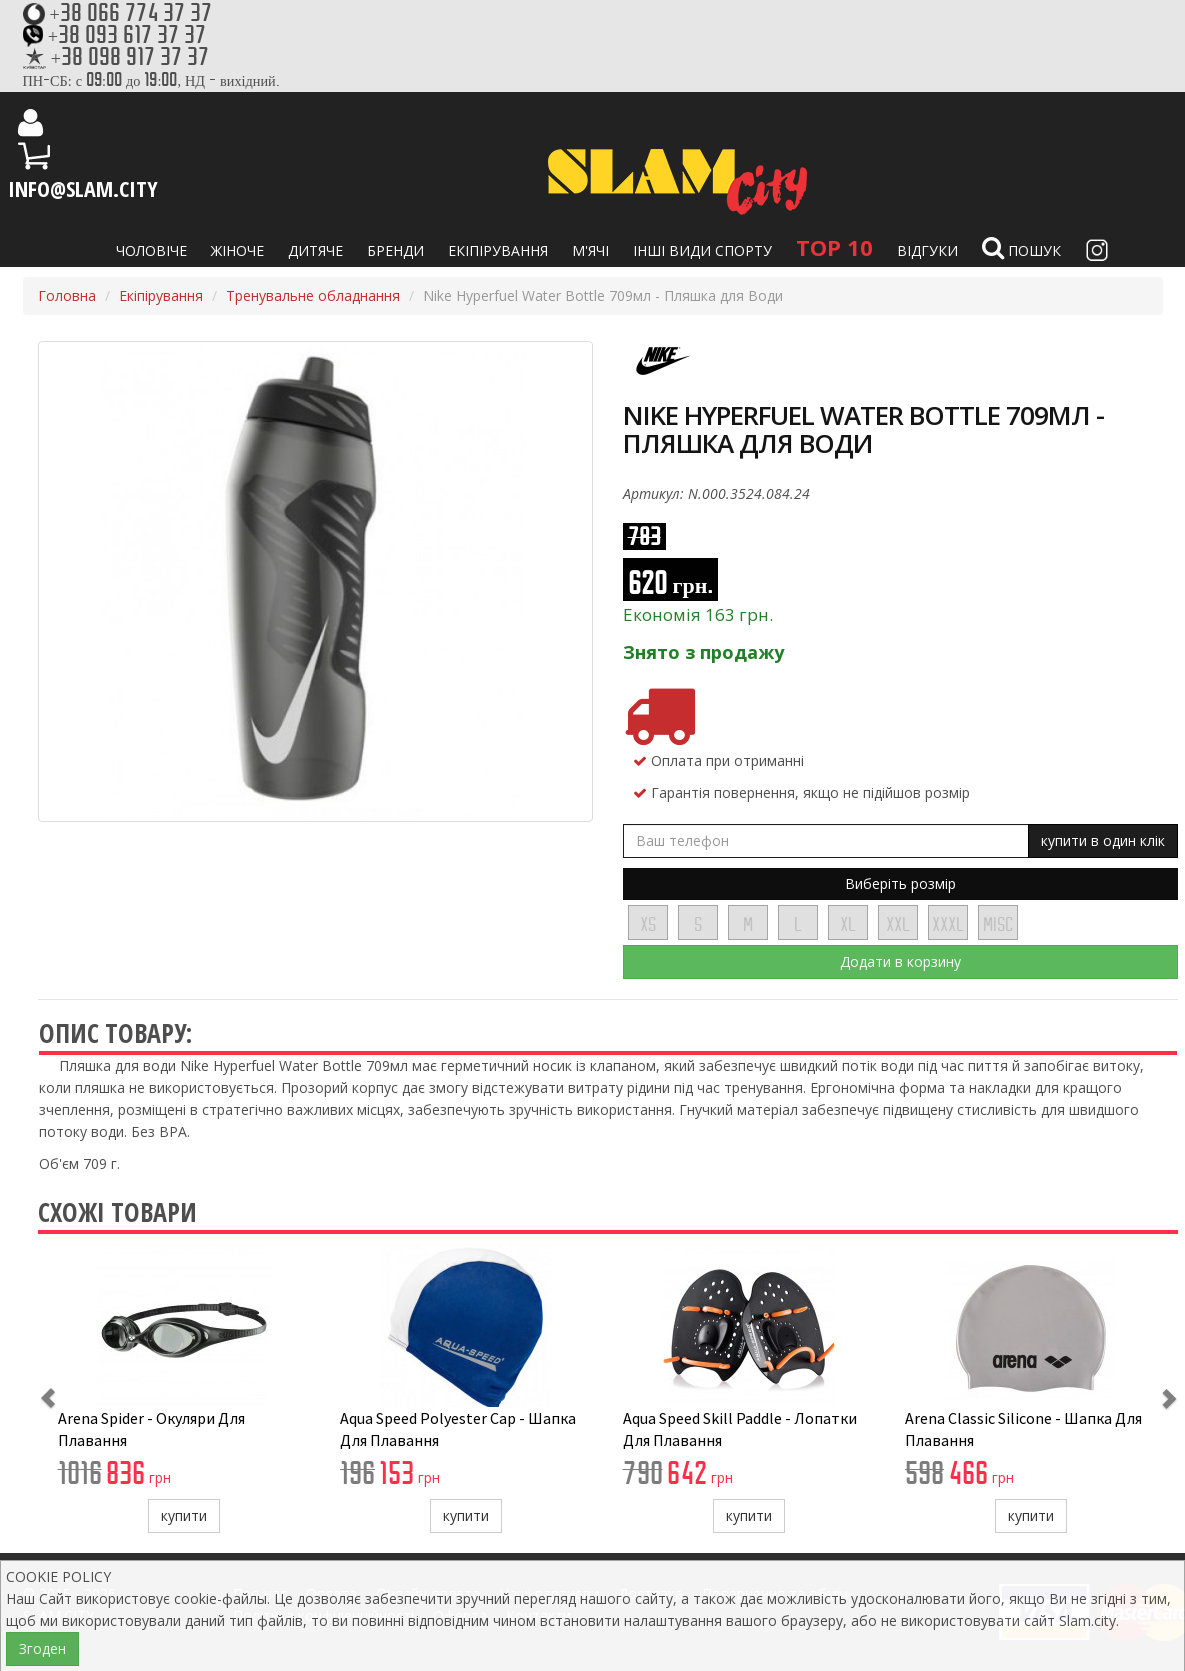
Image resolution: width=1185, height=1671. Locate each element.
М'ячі (590, 250)
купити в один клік (1103, 840)
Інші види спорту (702, 250)
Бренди (395, 250)
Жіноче (237, 250)
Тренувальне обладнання (313, 295)
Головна (67, 295)
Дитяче (315, 250)
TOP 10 (834, 247)
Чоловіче (151, 250)
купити (184, 1515)
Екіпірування (498, 250)
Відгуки (927, 250)
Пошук (1021, 248)
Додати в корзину (900, 961)
